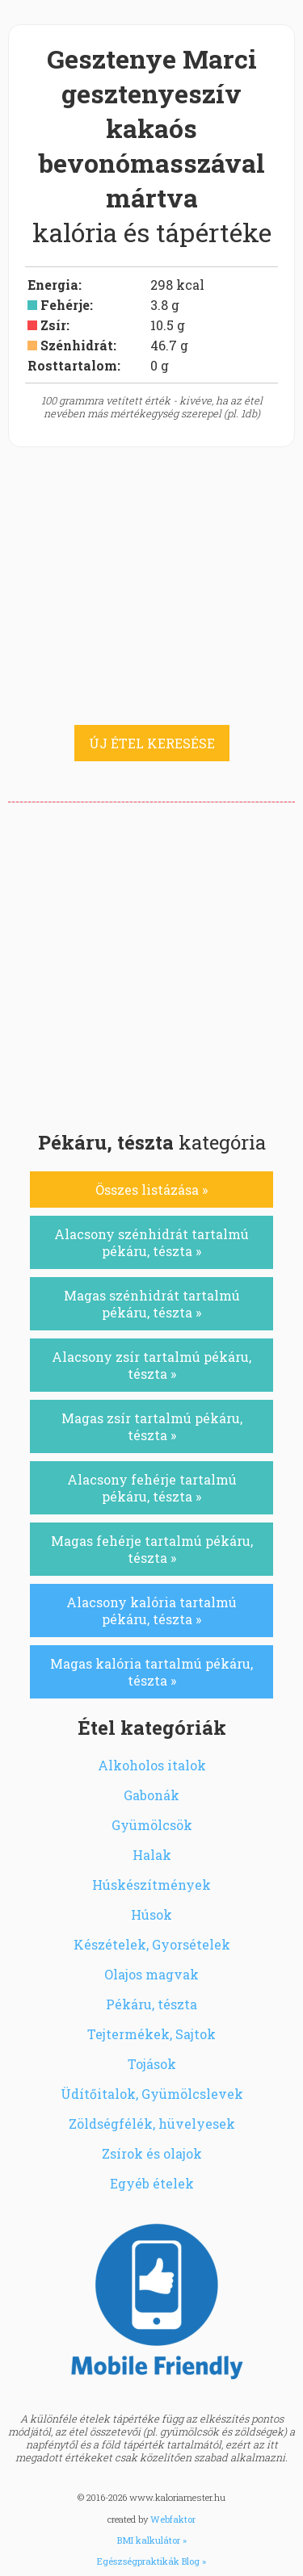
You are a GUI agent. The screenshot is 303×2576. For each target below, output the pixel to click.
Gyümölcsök (152, 1824)
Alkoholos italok (152, 1765)
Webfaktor (173, 2519)
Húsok (151, 1914)
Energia (52, 284)
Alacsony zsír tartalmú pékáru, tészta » (151, 1365)
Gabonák (151, 1794)
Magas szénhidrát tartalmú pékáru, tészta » (152, 1304)
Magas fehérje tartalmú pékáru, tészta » (152, 1549)
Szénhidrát (76, 345)
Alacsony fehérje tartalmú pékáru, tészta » (152, 1488)
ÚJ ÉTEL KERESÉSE (152, 743)
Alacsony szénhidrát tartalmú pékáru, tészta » (151, 1242)
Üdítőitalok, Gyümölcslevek (152, 2093)
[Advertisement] (151, 961)
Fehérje (65, 304)
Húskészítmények (151, 1884)
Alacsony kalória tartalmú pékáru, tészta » (151, 1610)
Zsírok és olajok (152, 2153)
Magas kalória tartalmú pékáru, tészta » (151, 1672)
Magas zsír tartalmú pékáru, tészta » (151, 1426)
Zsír (53, 324)
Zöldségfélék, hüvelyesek (152, 2123)
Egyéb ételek (152, 2183)
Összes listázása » (151, 1189)
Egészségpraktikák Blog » (151, 2561)
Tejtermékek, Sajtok (151, 2033)
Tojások (152, 2063)
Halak (152, 1854)
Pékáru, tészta (151, 2004)
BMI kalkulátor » (152, 2540)
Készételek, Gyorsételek (152, 1944)
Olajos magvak (151, 1974)
